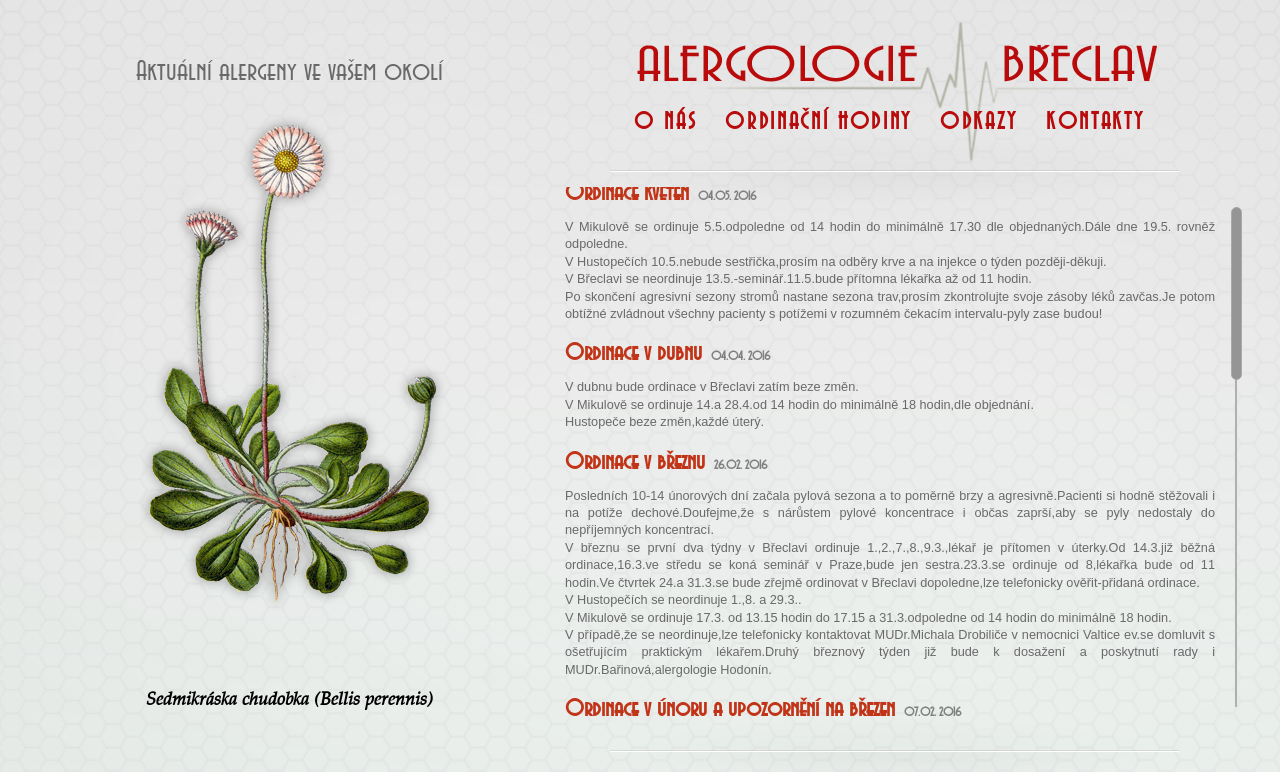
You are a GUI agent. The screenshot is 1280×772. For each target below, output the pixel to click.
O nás (665, 129)
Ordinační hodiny (818, 129)
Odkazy (979, 129)
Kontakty (1095, 129)
